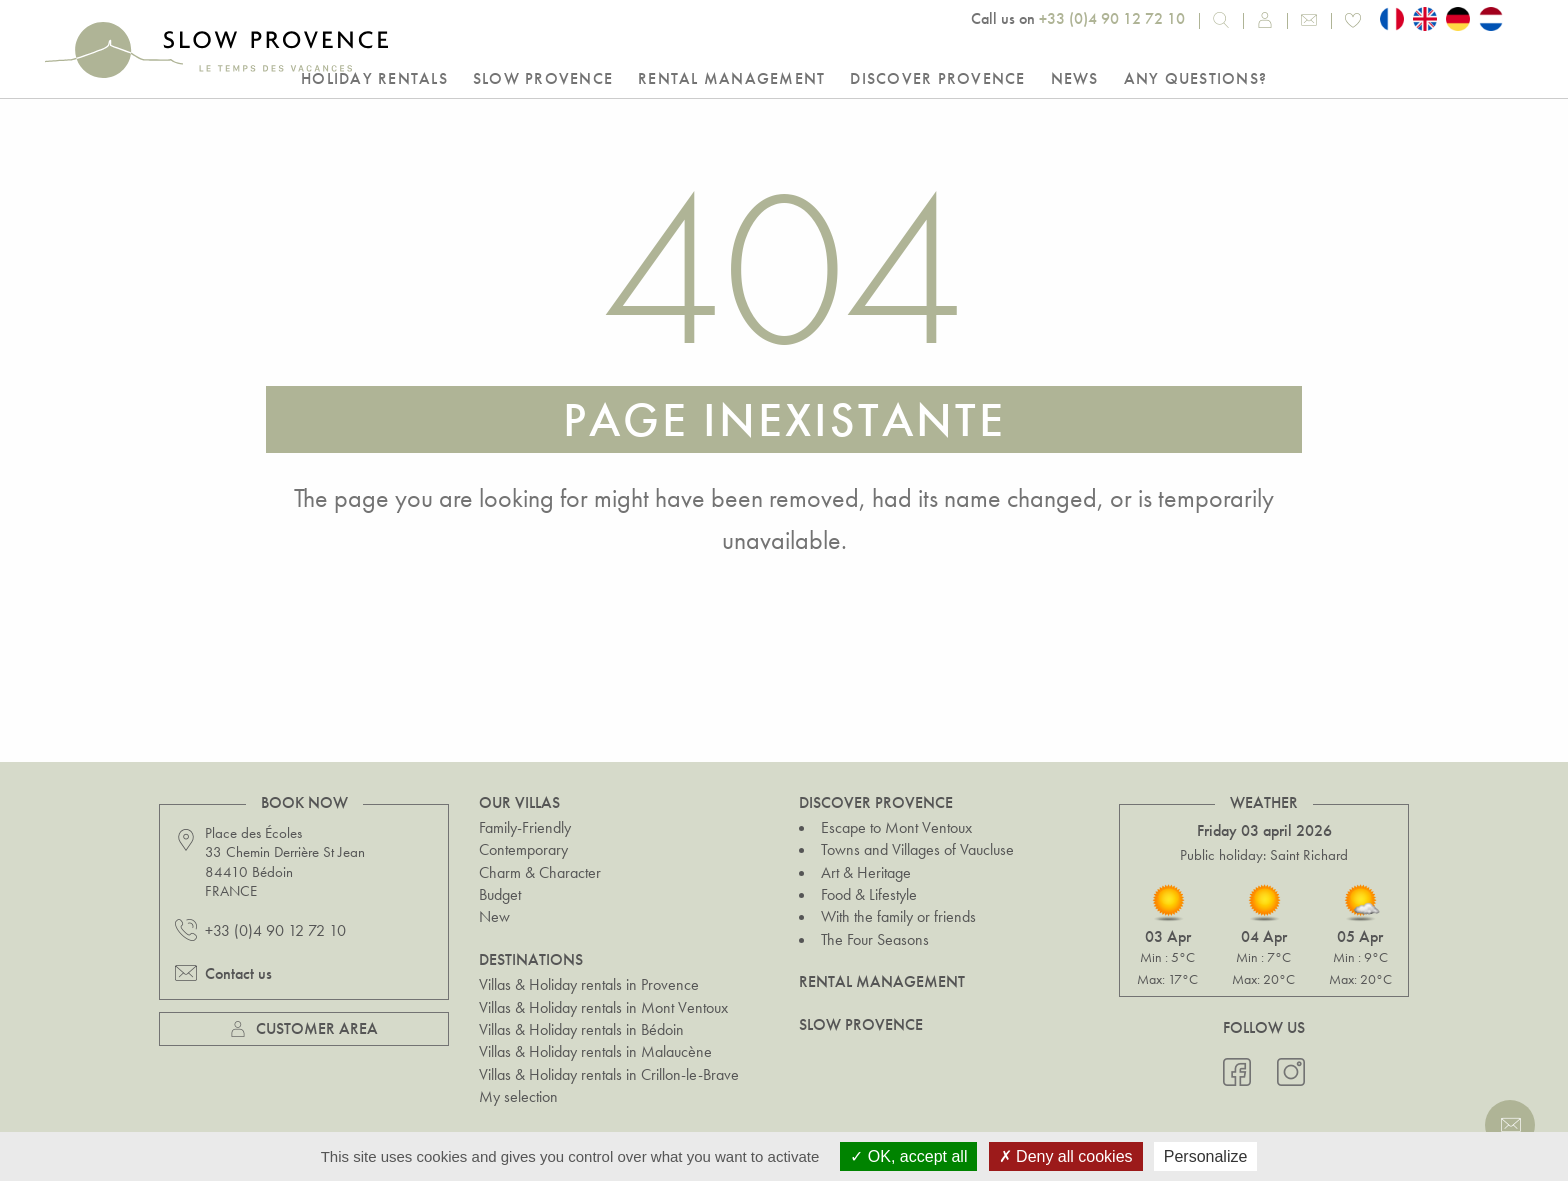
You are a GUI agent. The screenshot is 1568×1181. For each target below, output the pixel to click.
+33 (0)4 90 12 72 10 (1112, 18)
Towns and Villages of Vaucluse (917, 849)
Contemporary (523, 849)
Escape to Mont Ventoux (896, 827)
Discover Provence (937, 78)
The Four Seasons (875, 939)
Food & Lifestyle (869, 894)
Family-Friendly (525, 827)
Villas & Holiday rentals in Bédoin (581, 1029)
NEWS (1075, 78)
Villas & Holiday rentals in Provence (589, 984)
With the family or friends (898, 916)
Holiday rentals (374, 78)
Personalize (1206, 1156)
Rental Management (731, 78)
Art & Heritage (866, 872)
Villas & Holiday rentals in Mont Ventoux (603, 1007)
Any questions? (1196, 78)
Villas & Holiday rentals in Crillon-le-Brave (609, 1074)
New (494, 916)
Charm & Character (540, 872)
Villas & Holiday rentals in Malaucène (595, 1051)
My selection (518, 1096)
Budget (500, 894)
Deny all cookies (1066, 1156)
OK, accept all (908, 1156)
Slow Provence (543, 78)
